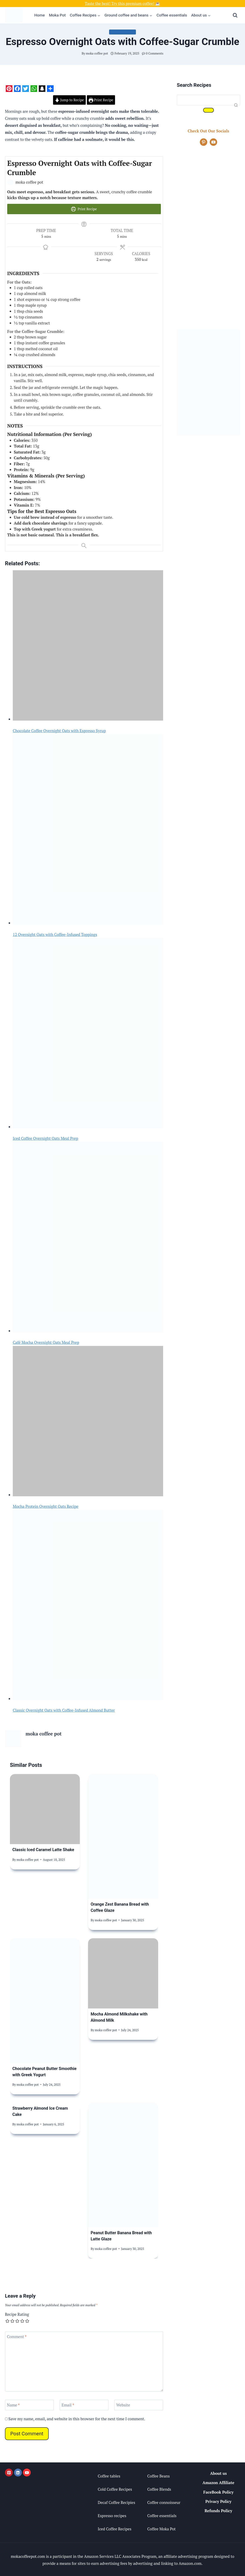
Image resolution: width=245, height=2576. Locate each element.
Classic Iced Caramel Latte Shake (43, 1848)
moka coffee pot (97, 53)
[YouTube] (27, 2471)
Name (13, 2403)
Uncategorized (122, 32)
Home (39, 15)
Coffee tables (109, 2474)
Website (123, 2403)
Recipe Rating (17, 2313)
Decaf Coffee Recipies (116, 2501)
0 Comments (154, 53)
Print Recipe (101, 99)
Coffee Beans (158, 2474)
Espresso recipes (112, 2514)
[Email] (84, 2404)
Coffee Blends (159, 2488)
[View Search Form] (235, 15)
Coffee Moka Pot (161, 2527)
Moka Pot (57, 15)
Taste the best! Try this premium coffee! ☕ (122, 3)
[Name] (29, 2404)
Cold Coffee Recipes (115, 2488)
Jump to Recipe (69, 99)
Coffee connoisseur (163, 2501)
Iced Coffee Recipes (114, 2527)
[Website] (138, 2404)
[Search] (208, 100)
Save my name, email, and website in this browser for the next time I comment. (76, 2417)
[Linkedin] (18, 2471)
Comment (17, 2335)
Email (68, 2403)
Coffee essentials (172, 15)
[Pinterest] (9, 2471)
